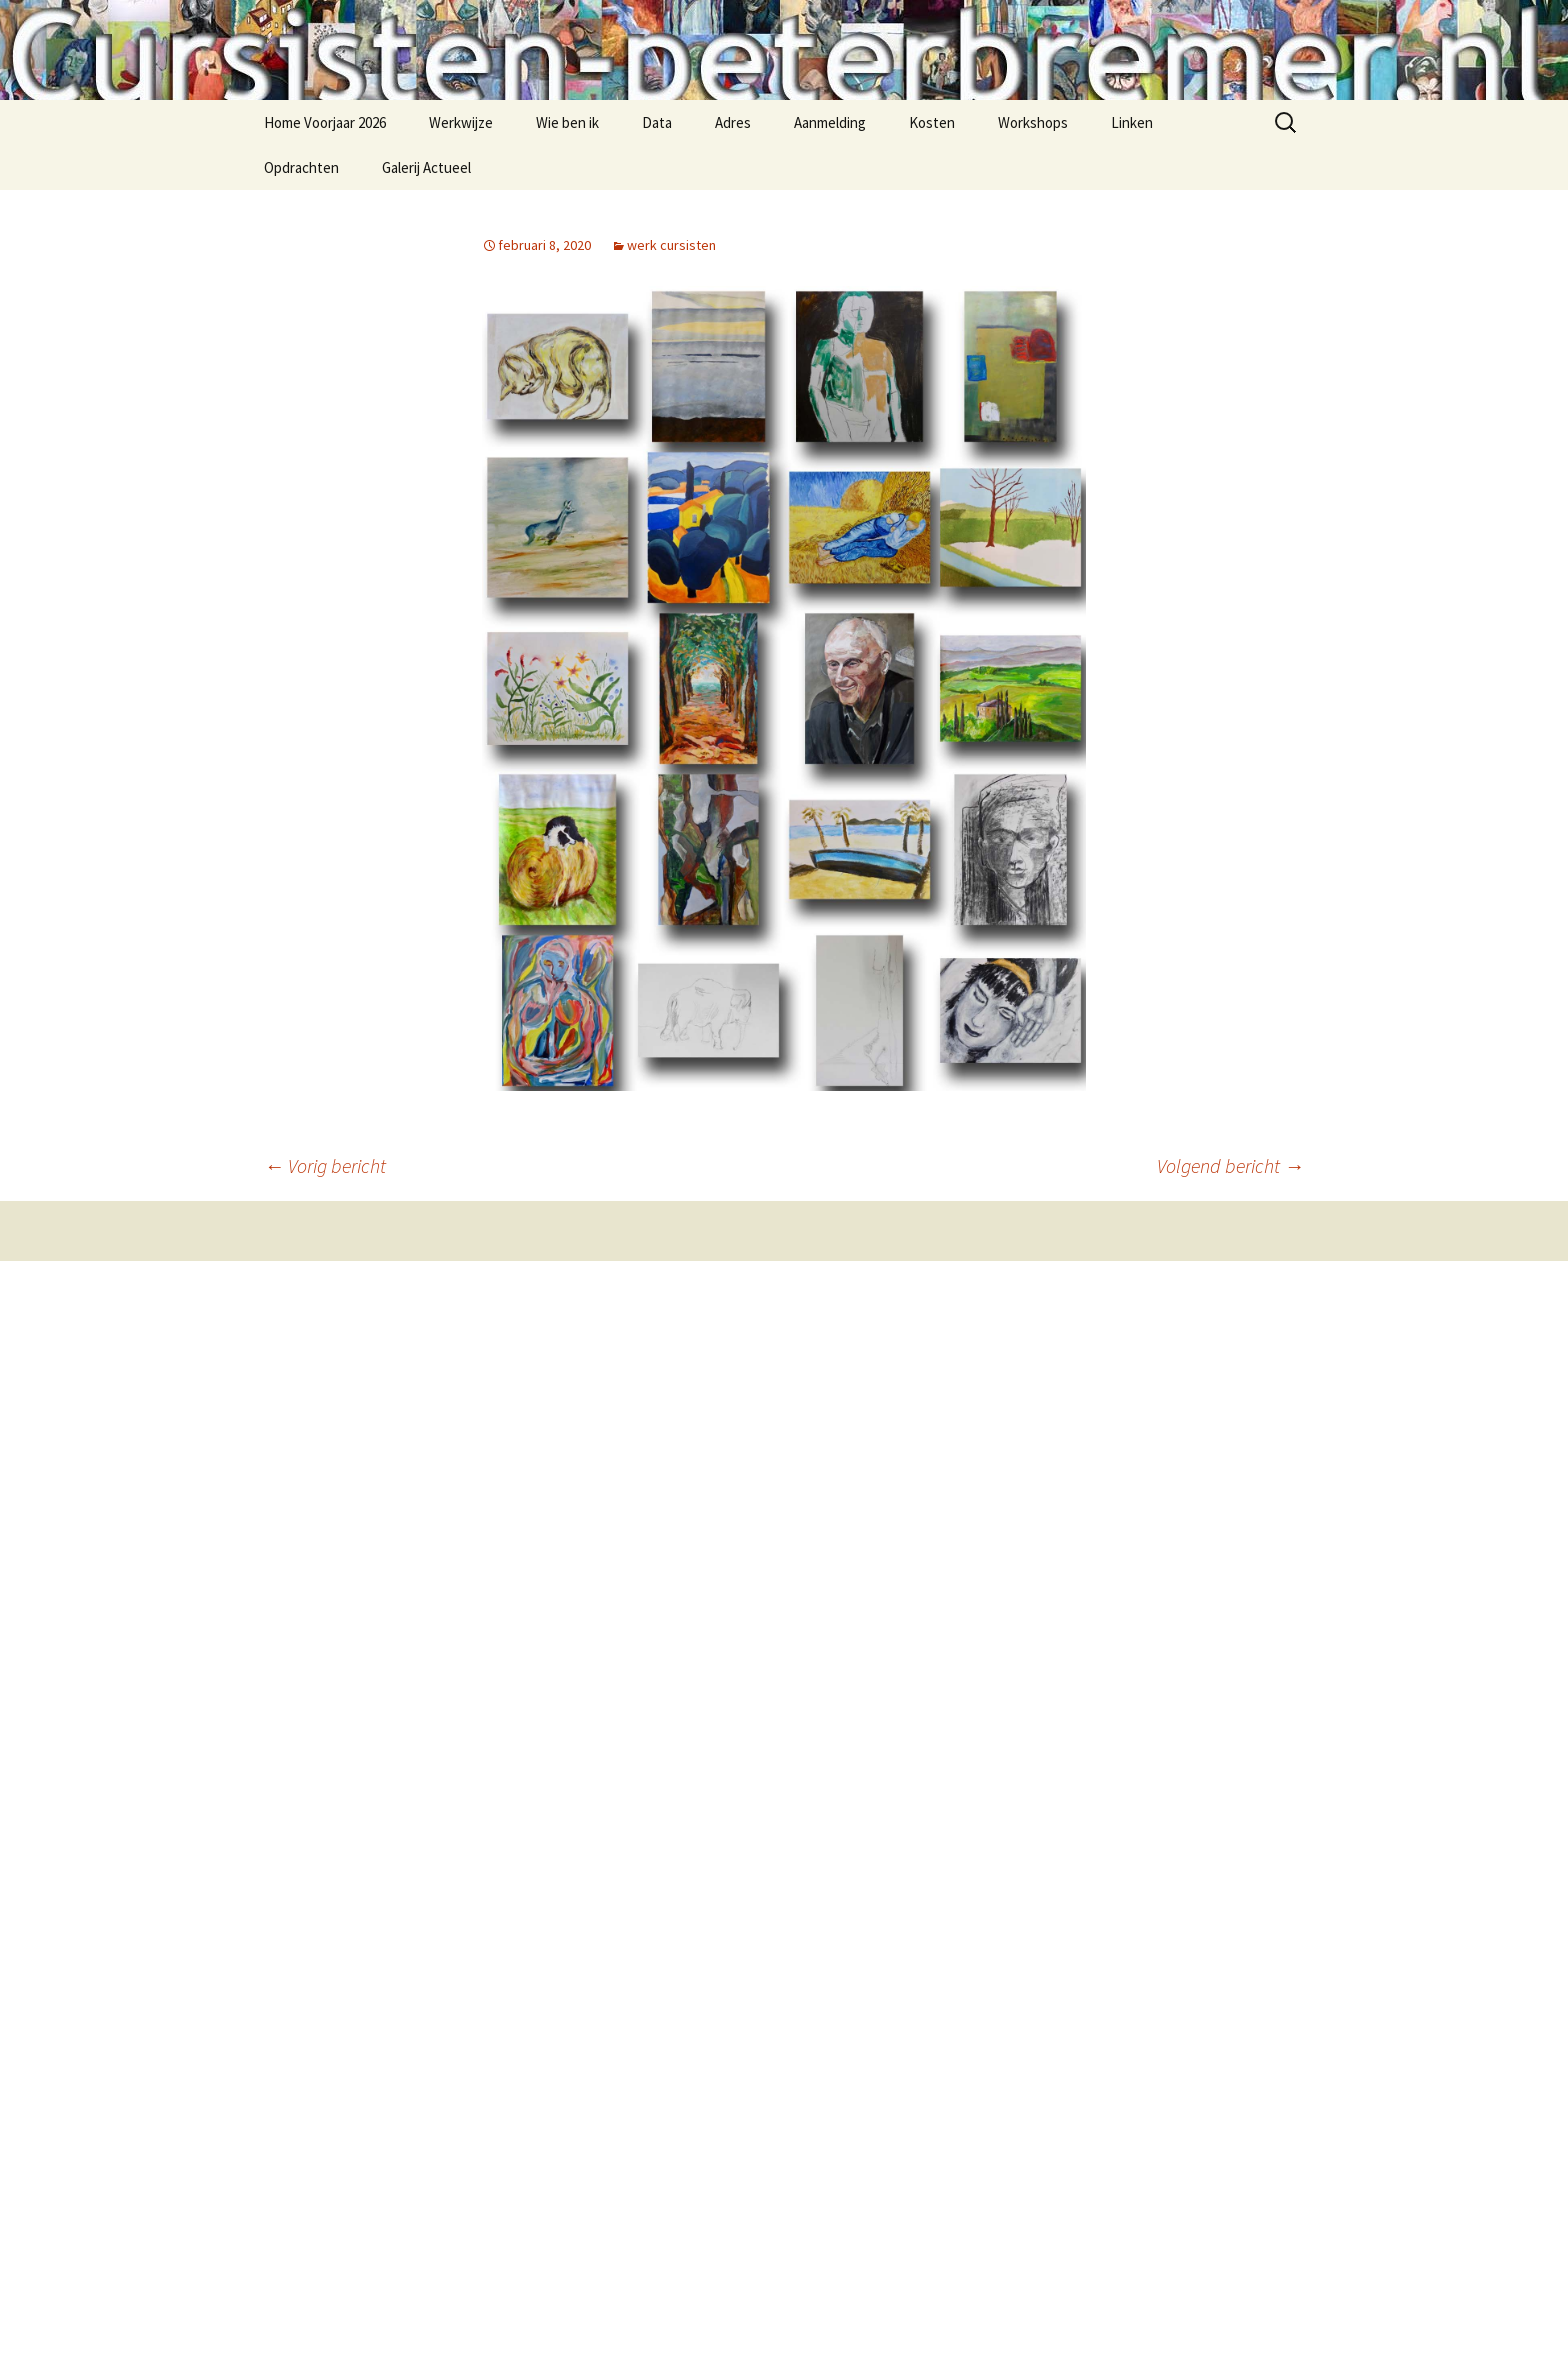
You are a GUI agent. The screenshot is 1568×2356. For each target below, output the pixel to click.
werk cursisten (671, 245)
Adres (733, 122)
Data (657, 122)
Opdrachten (301, 167)
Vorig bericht (325, 1165)
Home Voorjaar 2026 (325, 122)
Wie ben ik (567, 122)
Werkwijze (461, 122)
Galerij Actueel (426, 167)
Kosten (932, 122)
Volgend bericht (1230, 1165)
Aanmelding (830, 122)
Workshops (1033, 122)
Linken (1132, 122)
